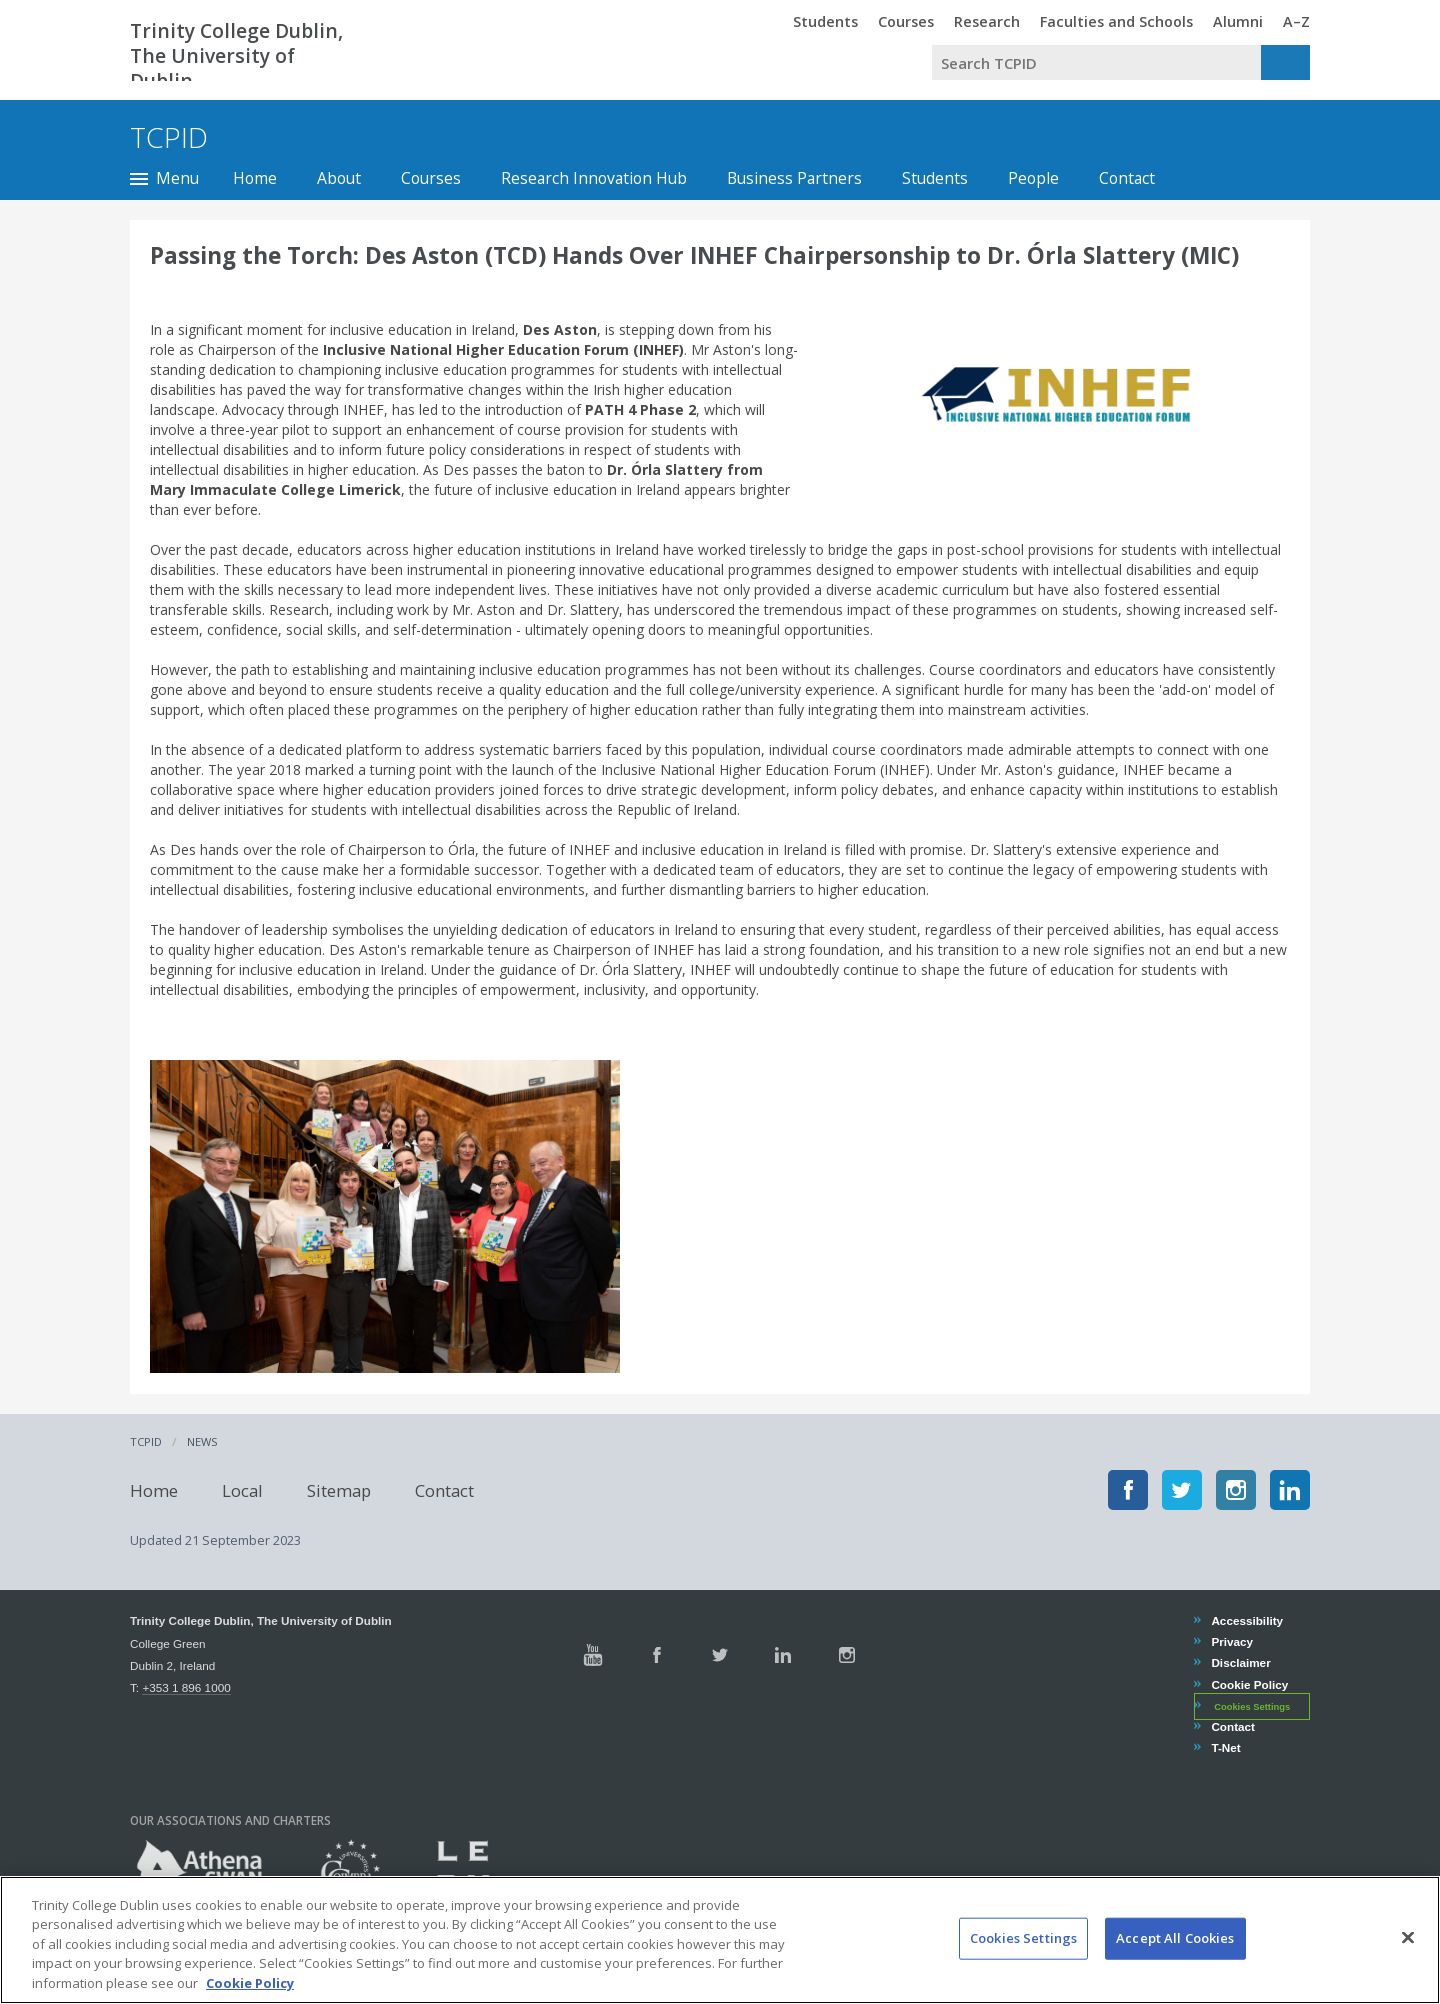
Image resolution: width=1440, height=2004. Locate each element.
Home (255, 178)
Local (242, 1489)
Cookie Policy (1249, 1684)
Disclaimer (1240, 1662)
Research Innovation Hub (594, 178)
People (1033, 178)
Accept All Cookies (1175, 1961)
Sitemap (339, 1489)
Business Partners (794, 178)
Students (935, 178)
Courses (431, 178)
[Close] (1408, 1961)
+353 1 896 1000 (186, 1687)
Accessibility (1246, 1620)
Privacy (1231, 1641)
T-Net (1225, 1747)
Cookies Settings (1252, 1707)
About (339, 178)
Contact (1127, 178)
